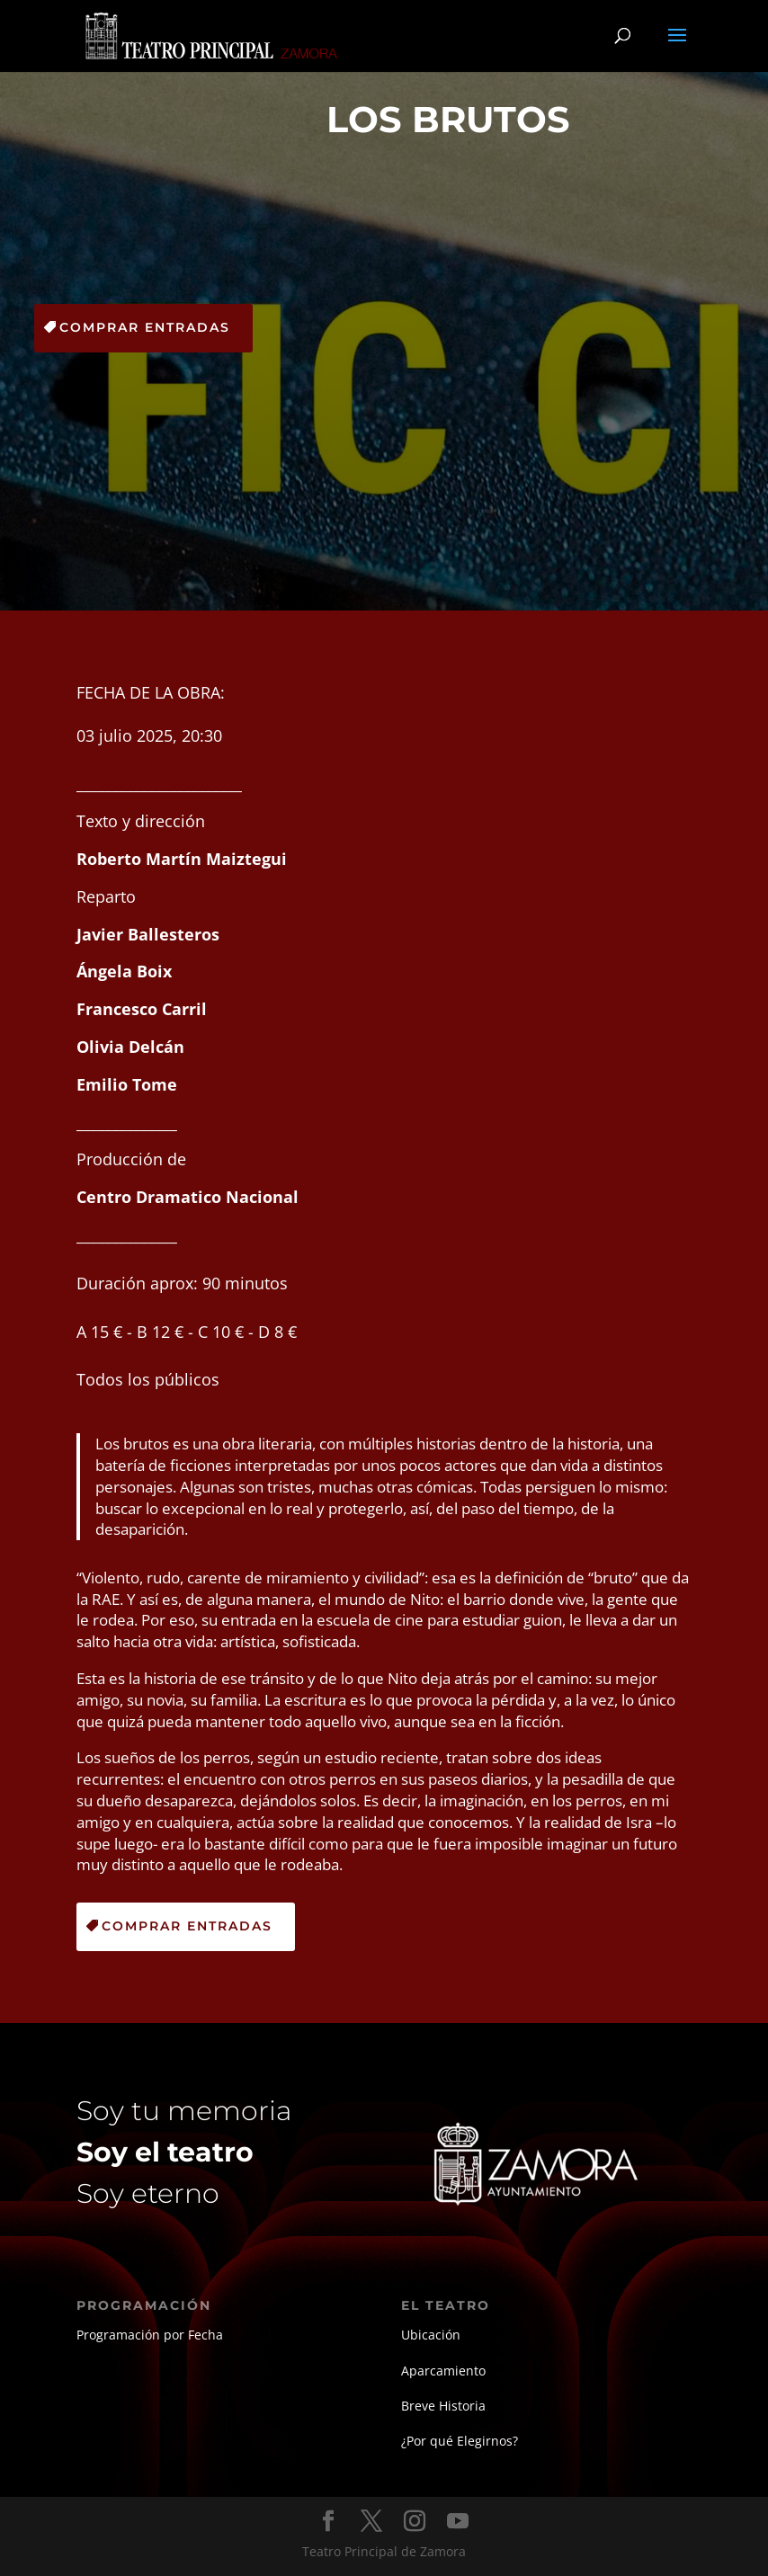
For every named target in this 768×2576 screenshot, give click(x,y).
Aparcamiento (443, 2370)
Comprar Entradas (144, 327)
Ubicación (430, 2334)
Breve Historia (443, 2405)
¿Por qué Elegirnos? (459, 2440)
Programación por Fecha (149, 2334)
